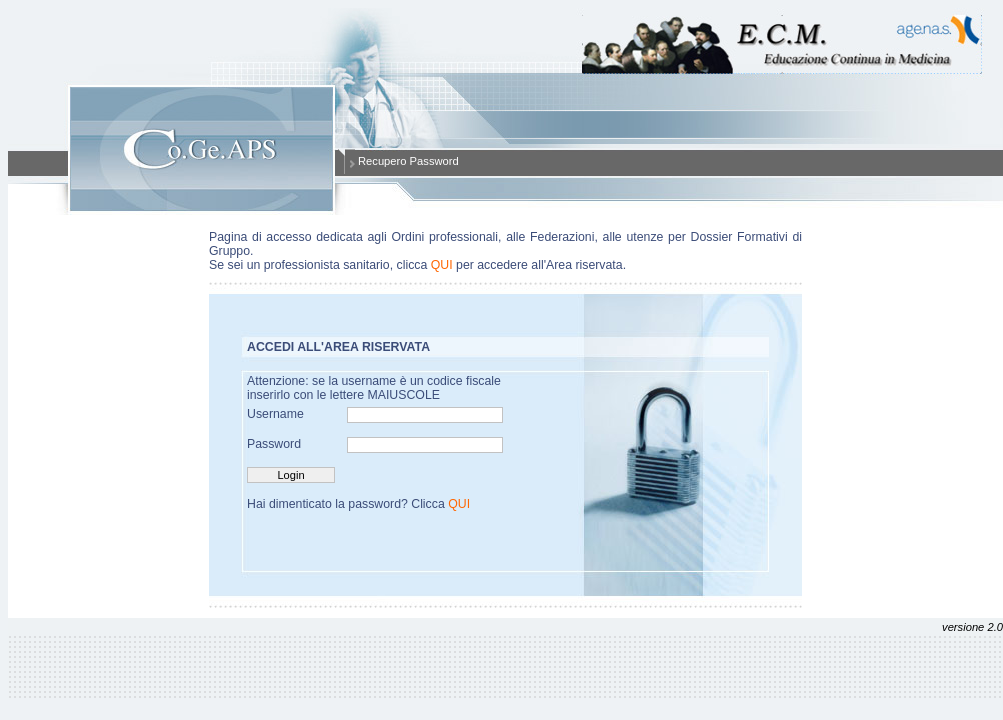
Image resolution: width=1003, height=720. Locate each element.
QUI (442, 265)
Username (275, 414)
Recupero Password (408, 161)
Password (274, 444)
